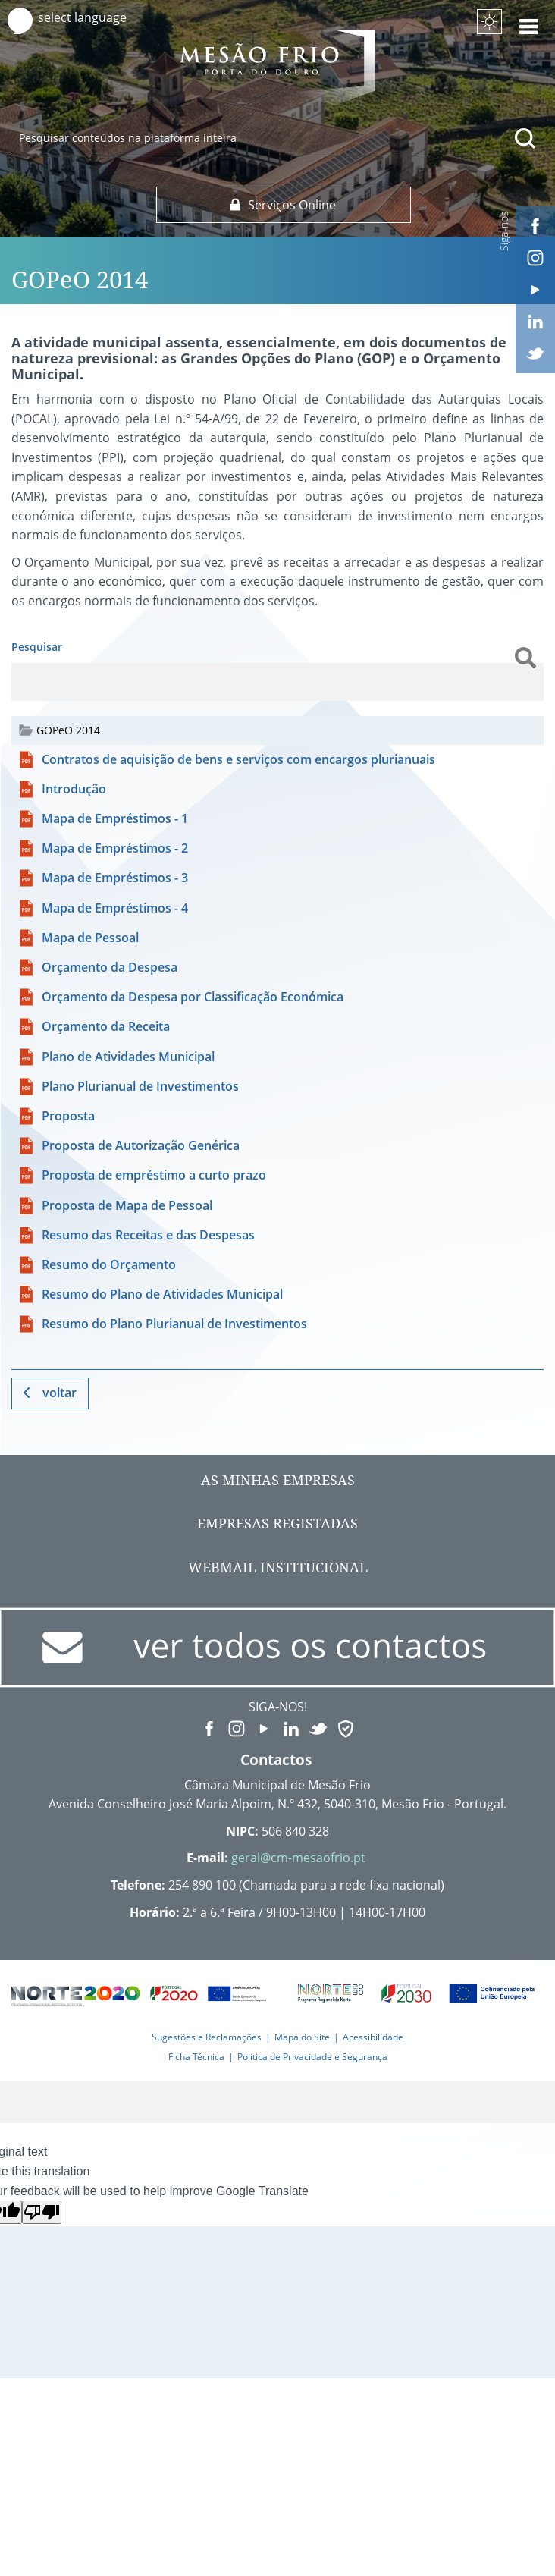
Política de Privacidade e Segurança (312, 2056)
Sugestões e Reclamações (207, 2037)
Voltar (59, 1392)
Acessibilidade (373, 2037)
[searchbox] (277, 137)
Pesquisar (36, 646)
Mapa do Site (302, 2037)
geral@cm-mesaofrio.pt (298, 1857)
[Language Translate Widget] (96, 18)
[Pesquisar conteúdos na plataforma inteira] (525, 138)
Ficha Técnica (196, 2056)
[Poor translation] (41, 2212)
